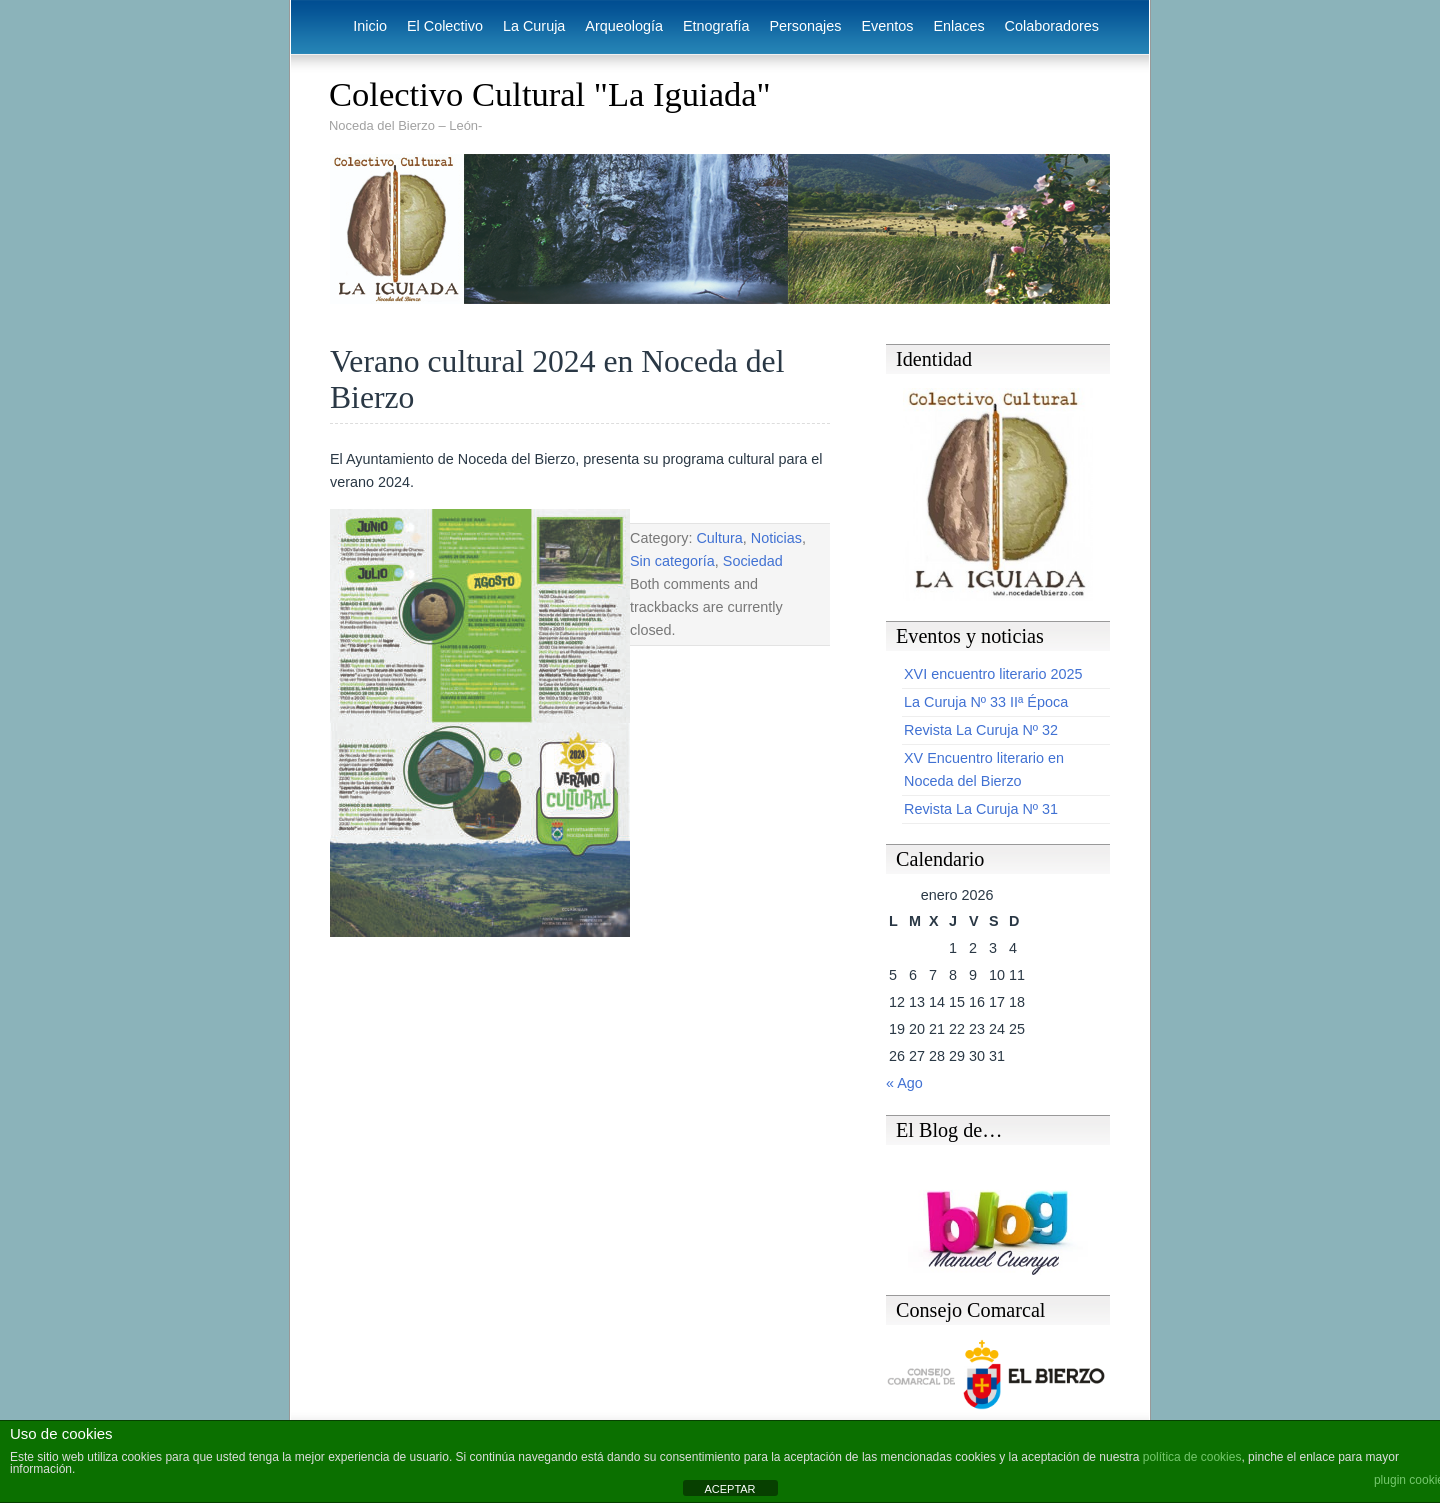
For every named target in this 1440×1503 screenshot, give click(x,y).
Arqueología (624, 26)
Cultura (719, 538)
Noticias (776, 538)
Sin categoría (672, 561)
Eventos (887, 26)
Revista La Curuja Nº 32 (981, 730)
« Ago (904, 1083)
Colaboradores (1052, 26)
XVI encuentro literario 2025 (993, 674)
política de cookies (1192, 1457)
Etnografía (716, 26)
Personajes (805, 26)
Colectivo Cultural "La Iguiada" (550, 94)
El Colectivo (445, 26)
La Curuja (534, 26)
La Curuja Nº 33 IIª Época (986, 702)
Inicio (370, 26)
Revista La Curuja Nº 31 (981, 809)
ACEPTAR (729, 1489)
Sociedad (753, 561)
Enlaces (958, 26)
